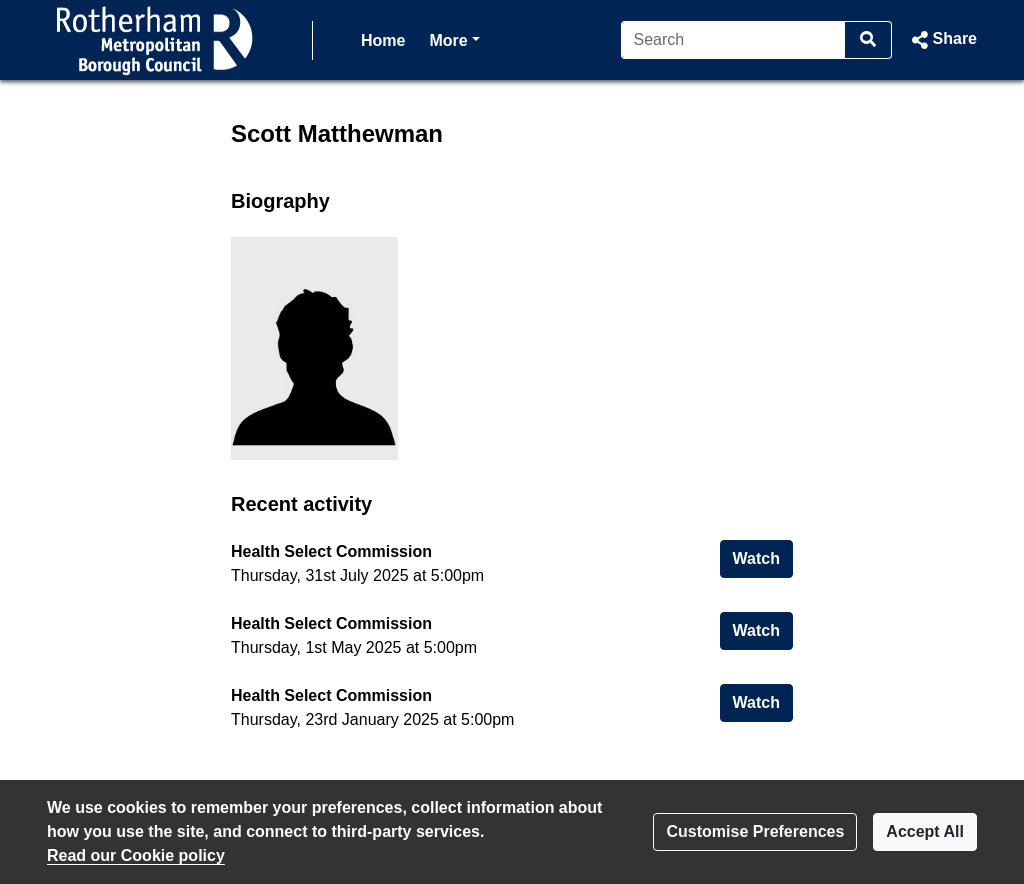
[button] (942, 40)
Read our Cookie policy (136, 855)
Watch (763, 556)
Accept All (925, 831)
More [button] (454, 38)
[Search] (733, 40)
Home (383, 40)
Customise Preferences (755, 831)
